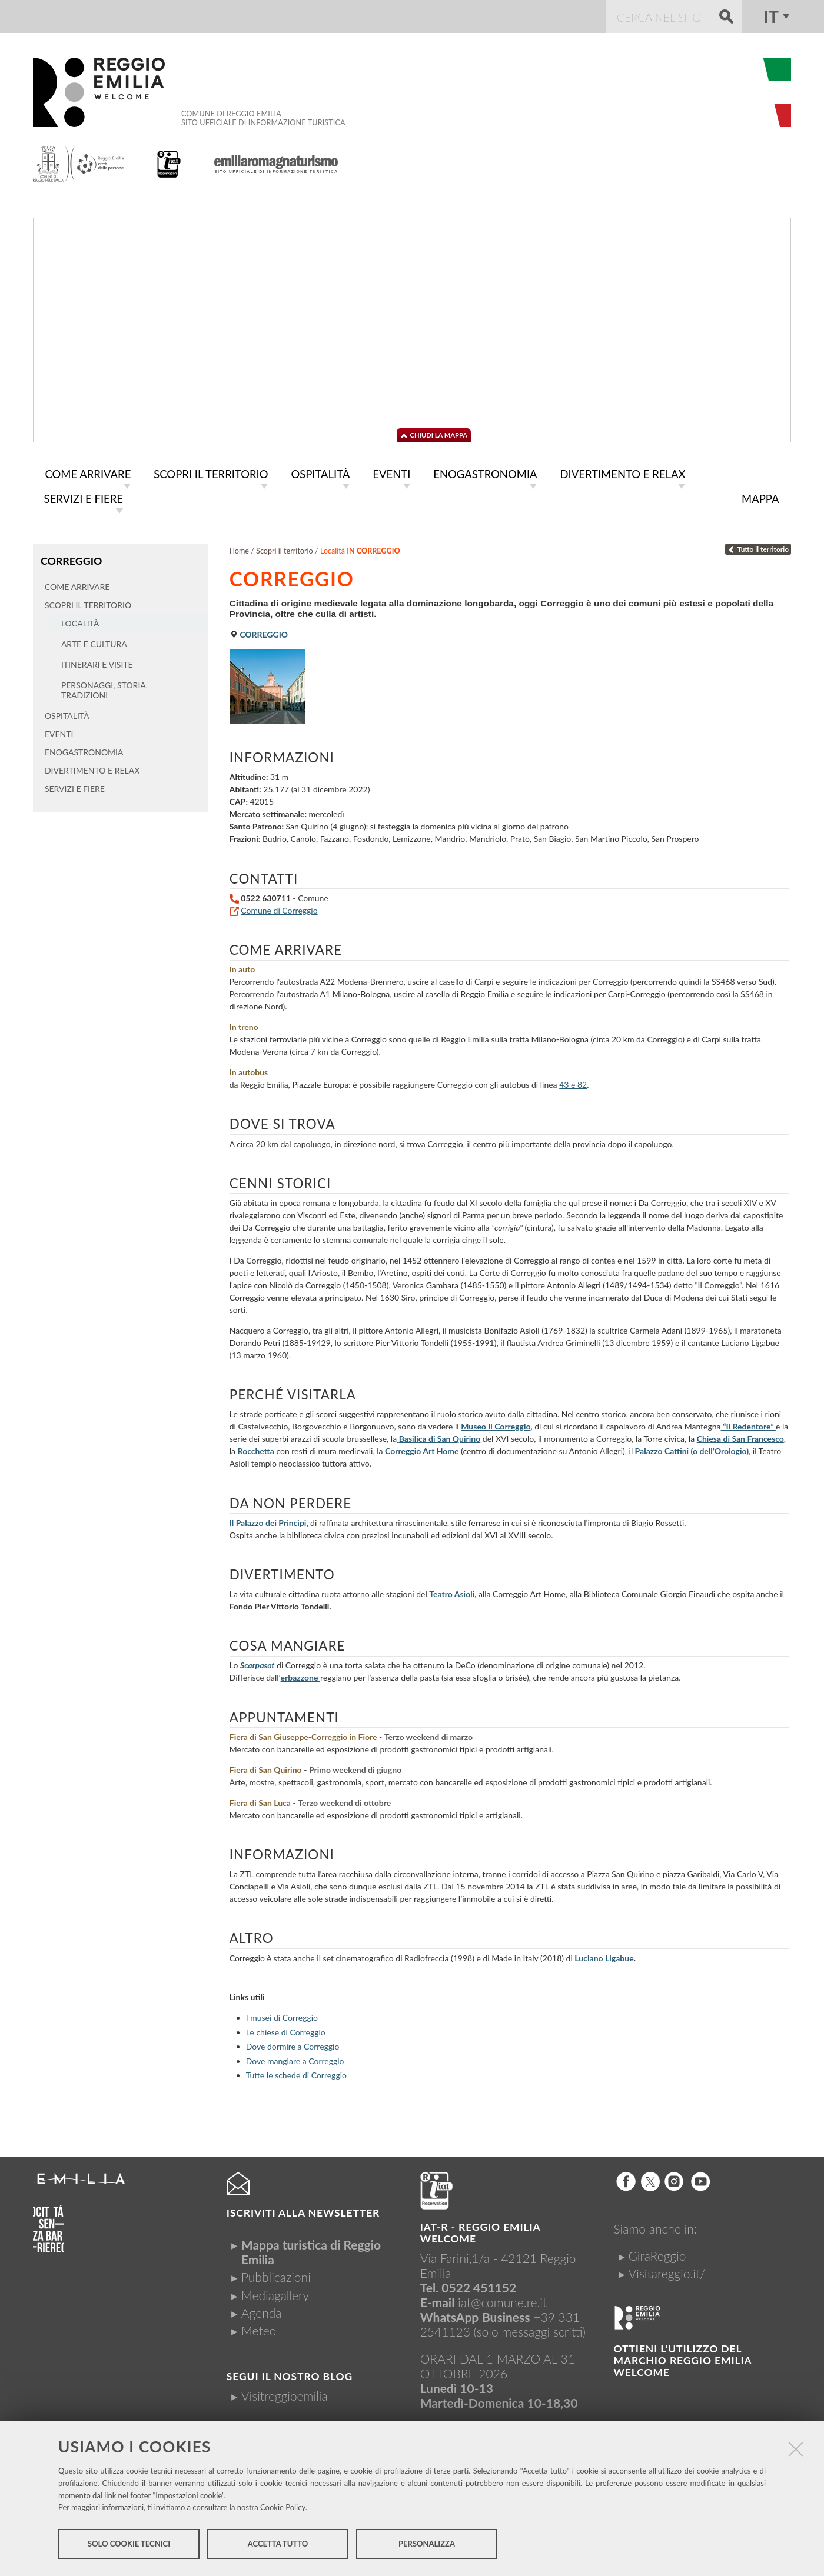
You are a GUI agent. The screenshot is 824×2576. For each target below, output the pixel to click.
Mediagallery (275, 2292)
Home (239, 548)
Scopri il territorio (284, 548)
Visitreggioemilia (284, 2393)
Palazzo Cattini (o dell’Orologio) (692, 1449)
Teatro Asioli (451, 1592)
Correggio (71, 558)
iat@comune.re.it (502, 2299)
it (771, 16)
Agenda (261, 2310)
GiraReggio (657, 2253)
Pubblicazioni (276, 2274)
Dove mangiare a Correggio (295, 2059)
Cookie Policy (282, 2509)
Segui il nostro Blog (290, 2374)
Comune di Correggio (279, 908)
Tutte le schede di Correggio (296, 2073)
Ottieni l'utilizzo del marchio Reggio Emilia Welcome (682, 2358)
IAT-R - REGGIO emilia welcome (480, 2230)
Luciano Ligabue (603, 1956)
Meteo (258, 2328)
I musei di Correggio (282, 2015)
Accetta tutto (278, 2545)
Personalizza (426, 2545)
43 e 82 (573, 1082)
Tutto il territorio (758, 546)
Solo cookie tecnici (129, 2545)
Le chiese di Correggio (285, 2030)
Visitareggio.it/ (666, 2271)
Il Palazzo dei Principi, (269, 1520)
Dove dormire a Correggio (293, 2044)
